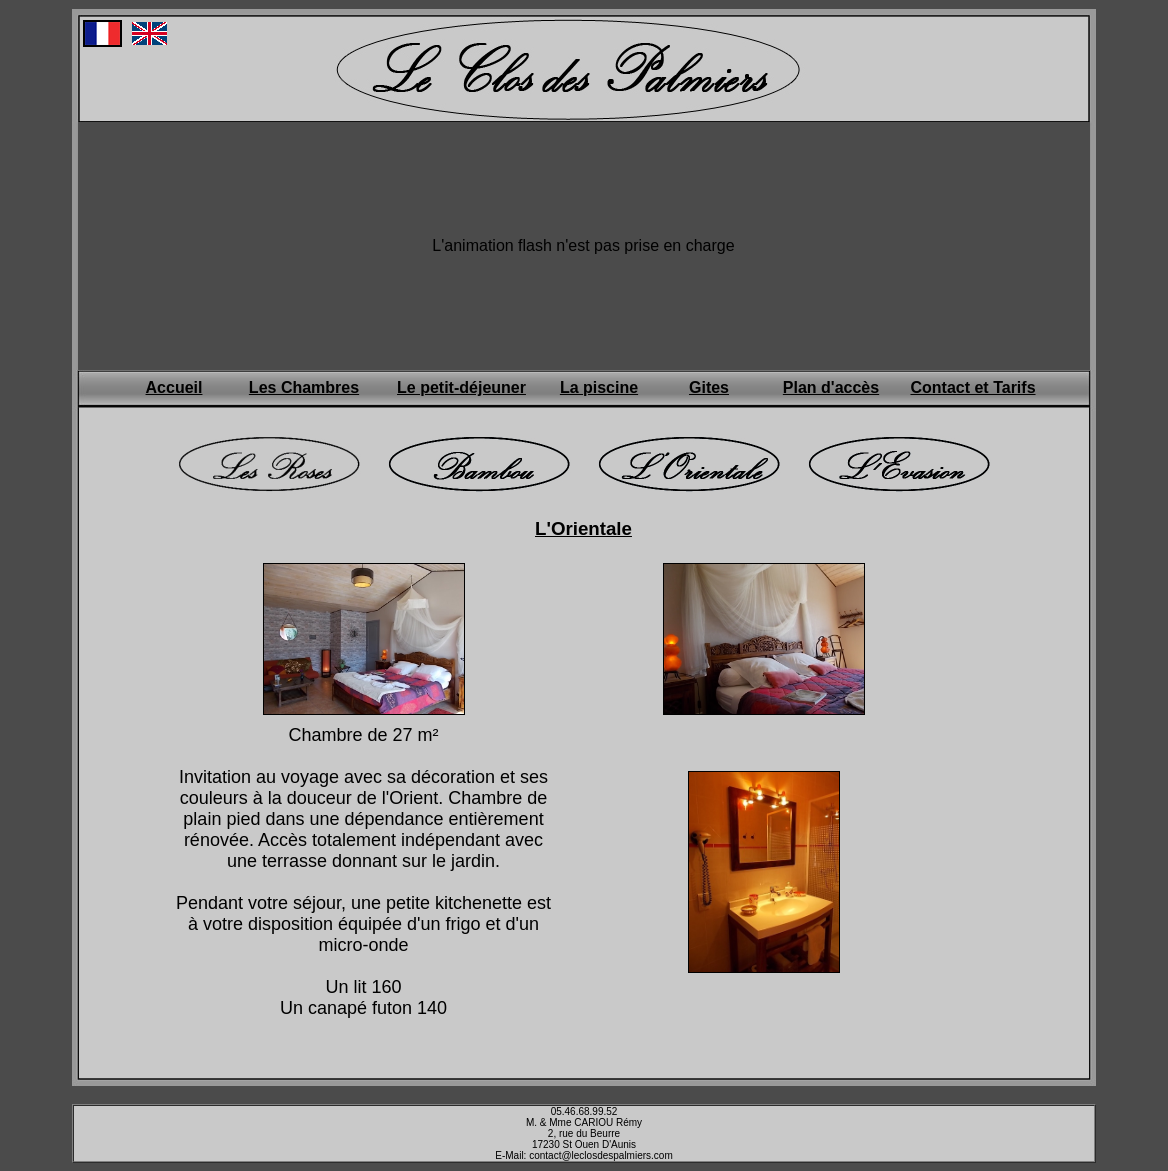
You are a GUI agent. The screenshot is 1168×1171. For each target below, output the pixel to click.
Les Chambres (304, 387)
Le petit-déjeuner (461, 387)
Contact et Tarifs (972, 387)
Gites (709, 387)
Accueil (174, 387)
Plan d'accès (831, 387)
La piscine (599, 387)
